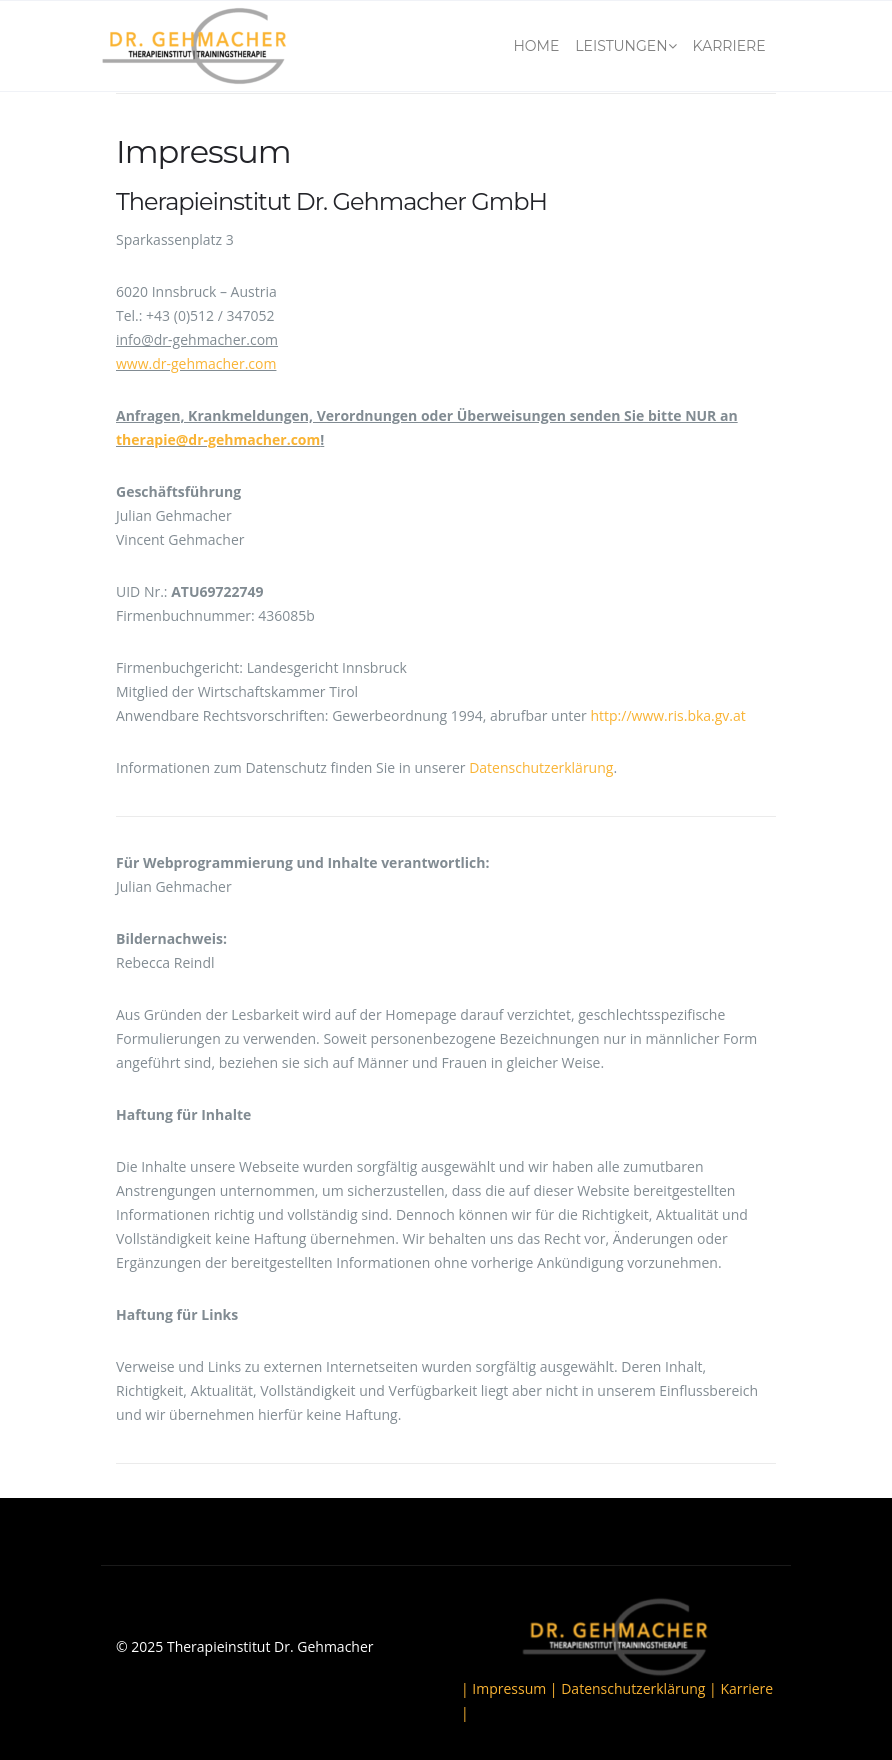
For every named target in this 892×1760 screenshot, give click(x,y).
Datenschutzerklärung (541, 767)
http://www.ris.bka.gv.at (667, 715)
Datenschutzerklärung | (640, 1688)
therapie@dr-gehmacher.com (218, 439)
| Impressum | (511, 1688)
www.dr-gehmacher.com (196, 363)
